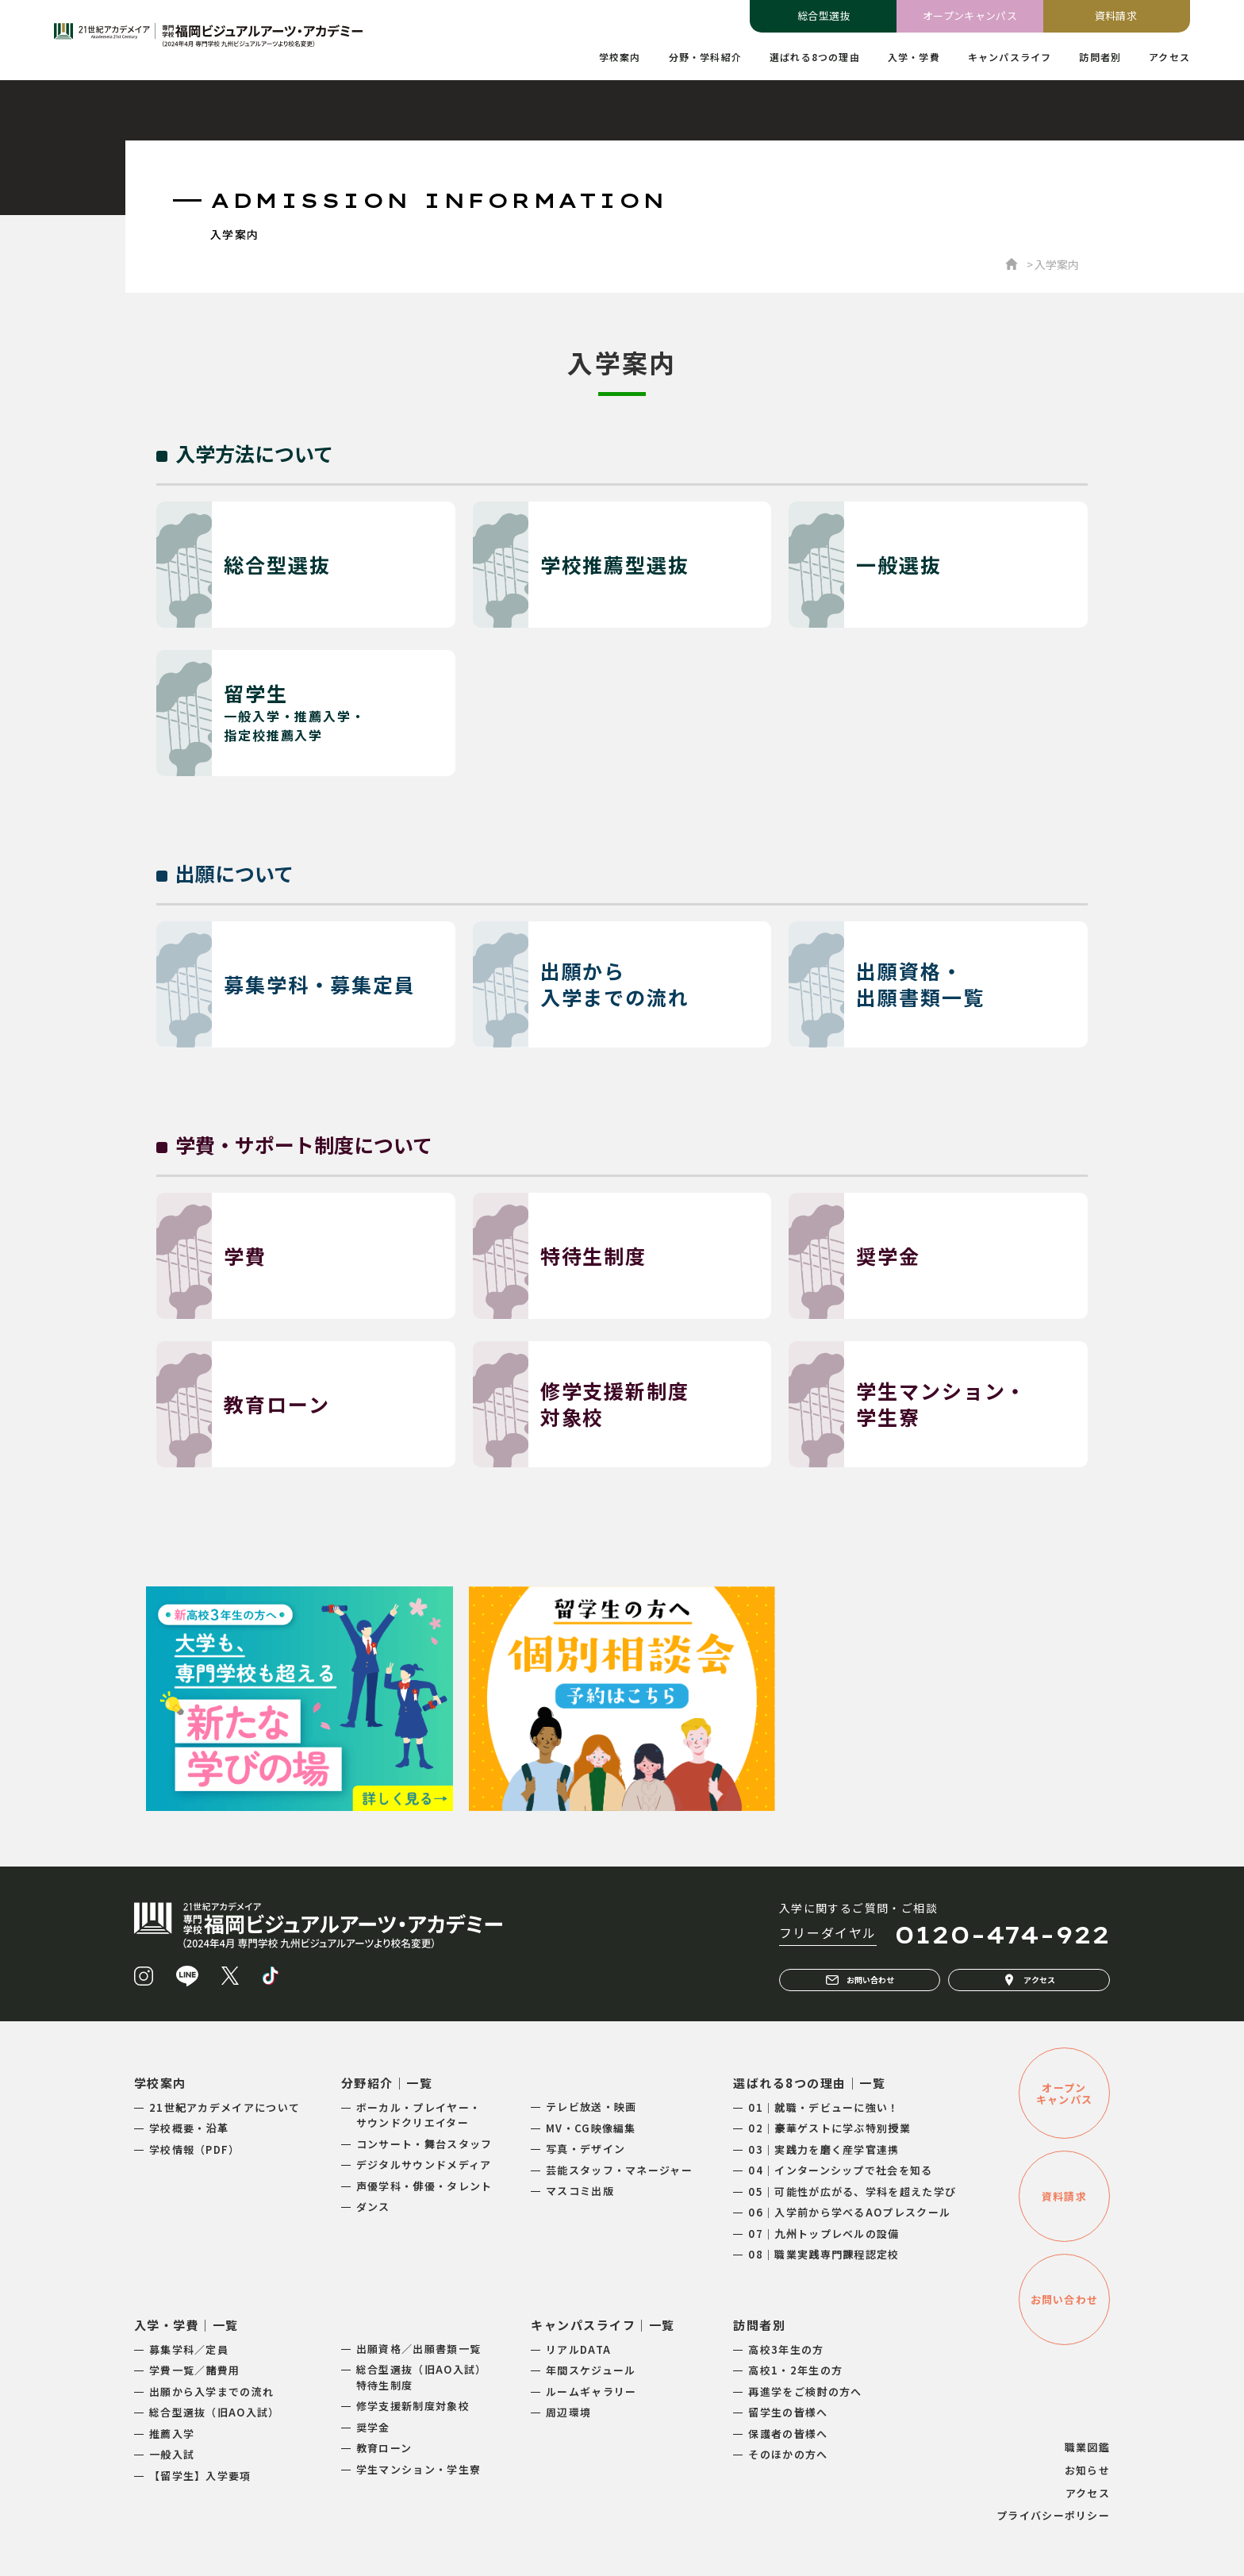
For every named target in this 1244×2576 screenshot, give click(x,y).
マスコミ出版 (580, 2190)
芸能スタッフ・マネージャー (619, 2170)
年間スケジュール (590, 2370)
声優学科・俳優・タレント (424, 2185)
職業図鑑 (1087, 2447)
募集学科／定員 (188, 2349)
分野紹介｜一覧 (387, 2082)
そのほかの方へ (787, 2454)
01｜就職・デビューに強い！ (823, 2107)
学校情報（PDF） (194, 2149)
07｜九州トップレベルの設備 (823, 2233)
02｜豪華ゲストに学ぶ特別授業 (829, 2128)
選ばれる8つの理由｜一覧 (809, 2082)
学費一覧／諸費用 (194, 2370)
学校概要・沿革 (188, 2128)
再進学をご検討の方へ (805, 2391)
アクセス (1029, 1980)
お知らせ (1087, 2470)
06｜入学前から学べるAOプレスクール (849, 2212)
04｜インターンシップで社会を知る (840, 2170)
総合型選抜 (823, 15)
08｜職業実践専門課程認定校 (823, 2254)
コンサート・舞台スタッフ (424, 2143)
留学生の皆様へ (787, 2412)
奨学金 (373, 2427)
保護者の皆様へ (787, 2433)
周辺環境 (568, 2412)
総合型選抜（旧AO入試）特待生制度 (421, 2377)
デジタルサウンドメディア (424, 2164)
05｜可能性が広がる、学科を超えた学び (852, 2191)
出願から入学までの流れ (211, 2391)
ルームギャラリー (591, 2391)
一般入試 (171, 2454)
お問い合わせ (860, 1980)
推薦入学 (171, 2433)
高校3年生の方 (786, 2349)
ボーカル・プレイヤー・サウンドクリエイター (418, 2115)
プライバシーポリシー (1053, 2515)
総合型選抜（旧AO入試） (214, 2412)
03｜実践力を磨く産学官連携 (823, 2149)
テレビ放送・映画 (591, 2106)
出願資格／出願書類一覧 (418, 2348)
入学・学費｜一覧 (186, 2324)
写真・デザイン (585, 2148)
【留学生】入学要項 (200, 2475)
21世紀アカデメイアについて (224, 2107)
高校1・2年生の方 (795, 2370)
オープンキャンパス (970, 15)
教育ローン (384, 2447)
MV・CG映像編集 (591, 2128)
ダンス (373, 2206)
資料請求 (1116, 15)
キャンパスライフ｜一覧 (603, 2324)
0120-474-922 (1002, 1935)
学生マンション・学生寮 (418, 2469)
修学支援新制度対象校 (413, 2405)
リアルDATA (578, 2349)
